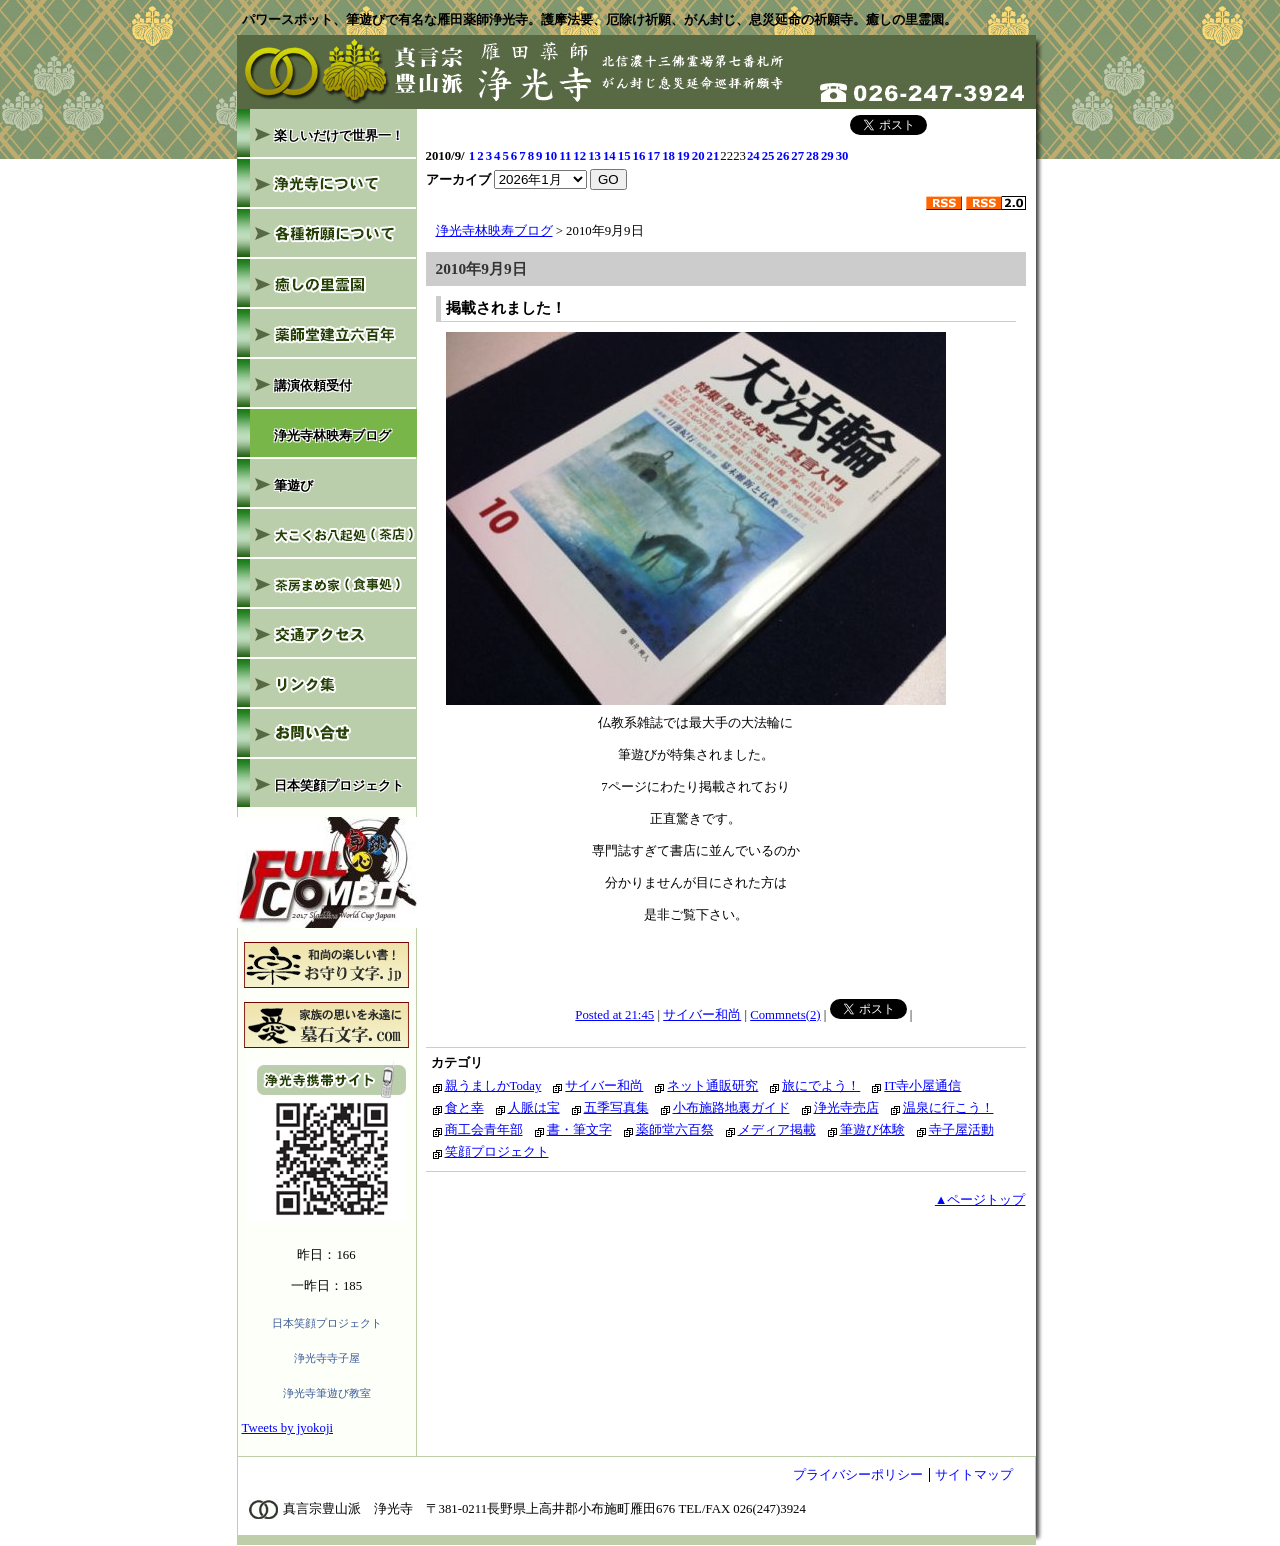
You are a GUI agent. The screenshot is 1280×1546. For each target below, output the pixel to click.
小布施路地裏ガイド (731, 1108)
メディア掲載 (777, 1130)
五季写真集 (616, 1108)
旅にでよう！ (821, 1086)
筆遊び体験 (872, 1130)
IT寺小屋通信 (922, 1086)
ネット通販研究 (712, 1086)
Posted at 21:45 (614, 1015)
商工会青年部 (484, 1130)
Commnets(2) (785, 1015)
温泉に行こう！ (948, 1108)
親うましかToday (493, 1086)
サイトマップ (974, 1475)
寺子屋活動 (961, 1130)
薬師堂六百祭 (675, 1130)
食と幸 (464, 1108)
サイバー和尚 (702, 1015)
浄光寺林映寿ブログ (494, 231)
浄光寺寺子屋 (327, 1358)
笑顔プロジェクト (497, 1152)
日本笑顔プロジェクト (327, 1323)
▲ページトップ (980, 1200)
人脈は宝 (534, 1108)
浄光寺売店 (846, 1108)
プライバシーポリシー (858, 1475)
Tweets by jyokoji (288, 1428)
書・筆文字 (579, 1130)
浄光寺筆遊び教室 (327, 1393)
